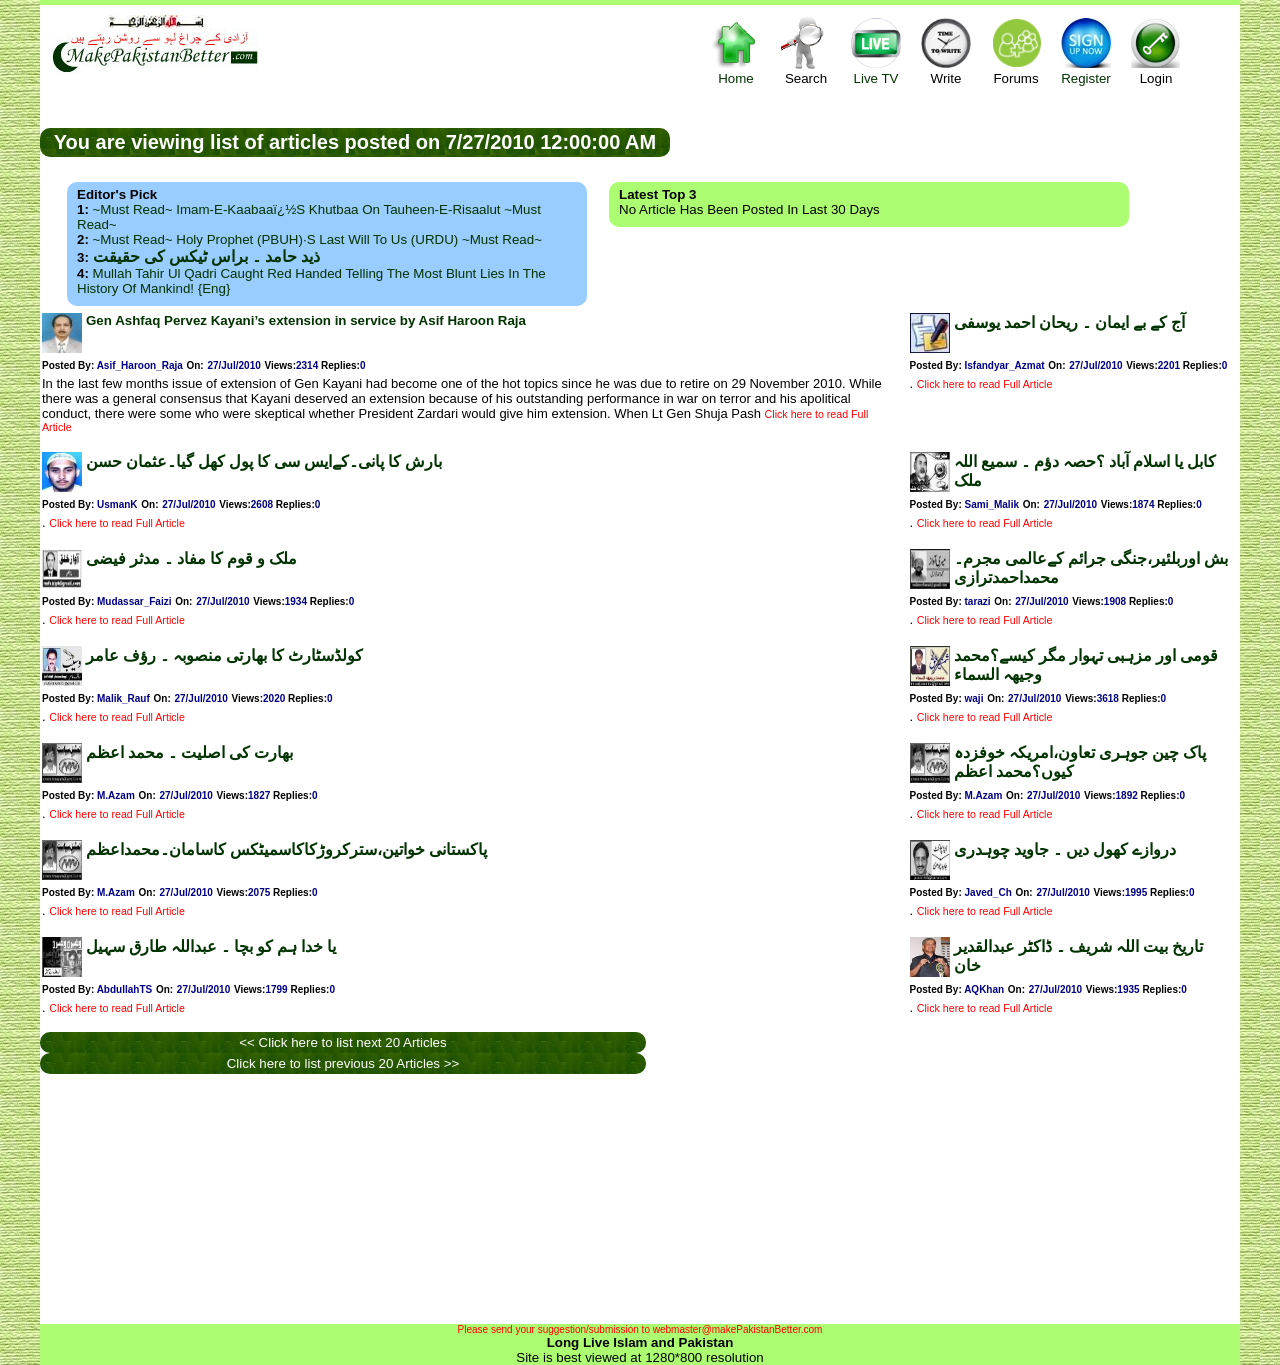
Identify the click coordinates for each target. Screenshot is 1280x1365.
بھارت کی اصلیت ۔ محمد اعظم (189, 752)
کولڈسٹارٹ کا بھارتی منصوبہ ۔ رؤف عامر (224, 655)
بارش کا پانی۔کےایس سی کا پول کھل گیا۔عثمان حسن (264, 461)
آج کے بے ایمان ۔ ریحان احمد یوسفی (1069, 322)
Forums (1016, 50)
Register (1086, 50)
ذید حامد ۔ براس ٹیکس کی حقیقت (206, 256)
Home (736, 50)
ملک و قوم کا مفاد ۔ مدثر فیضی (191, 558)
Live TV (876, 50)
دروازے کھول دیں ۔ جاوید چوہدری (1065, 849)
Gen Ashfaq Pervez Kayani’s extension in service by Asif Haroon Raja (306, 320)
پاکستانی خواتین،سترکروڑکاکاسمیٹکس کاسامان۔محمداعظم (286, 849)
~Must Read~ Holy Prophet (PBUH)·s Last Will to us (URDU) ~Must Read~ (317, 239)
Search (806, 50)
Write (946, 50)
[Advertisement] (955, 141)
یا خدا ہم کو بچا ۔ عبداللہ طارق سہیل (211, 946)
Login (1156, 50)
